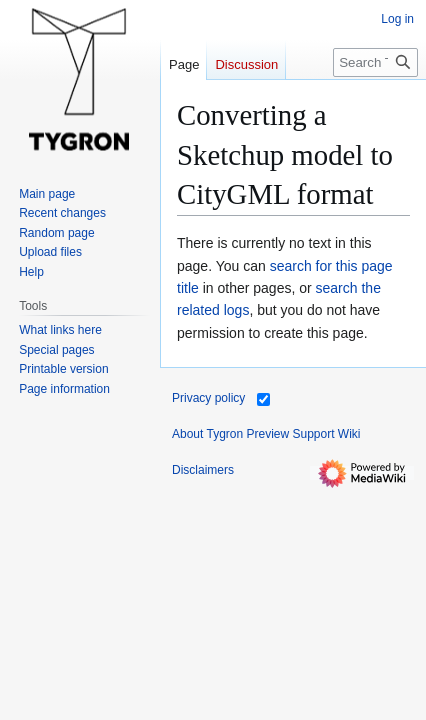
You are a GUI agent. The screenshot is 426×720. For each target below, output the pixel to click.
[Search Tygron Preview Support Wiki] (375, 62)
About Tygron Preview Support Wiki (266, 434)
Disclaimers (203, 470)
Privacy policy (208, 398)
